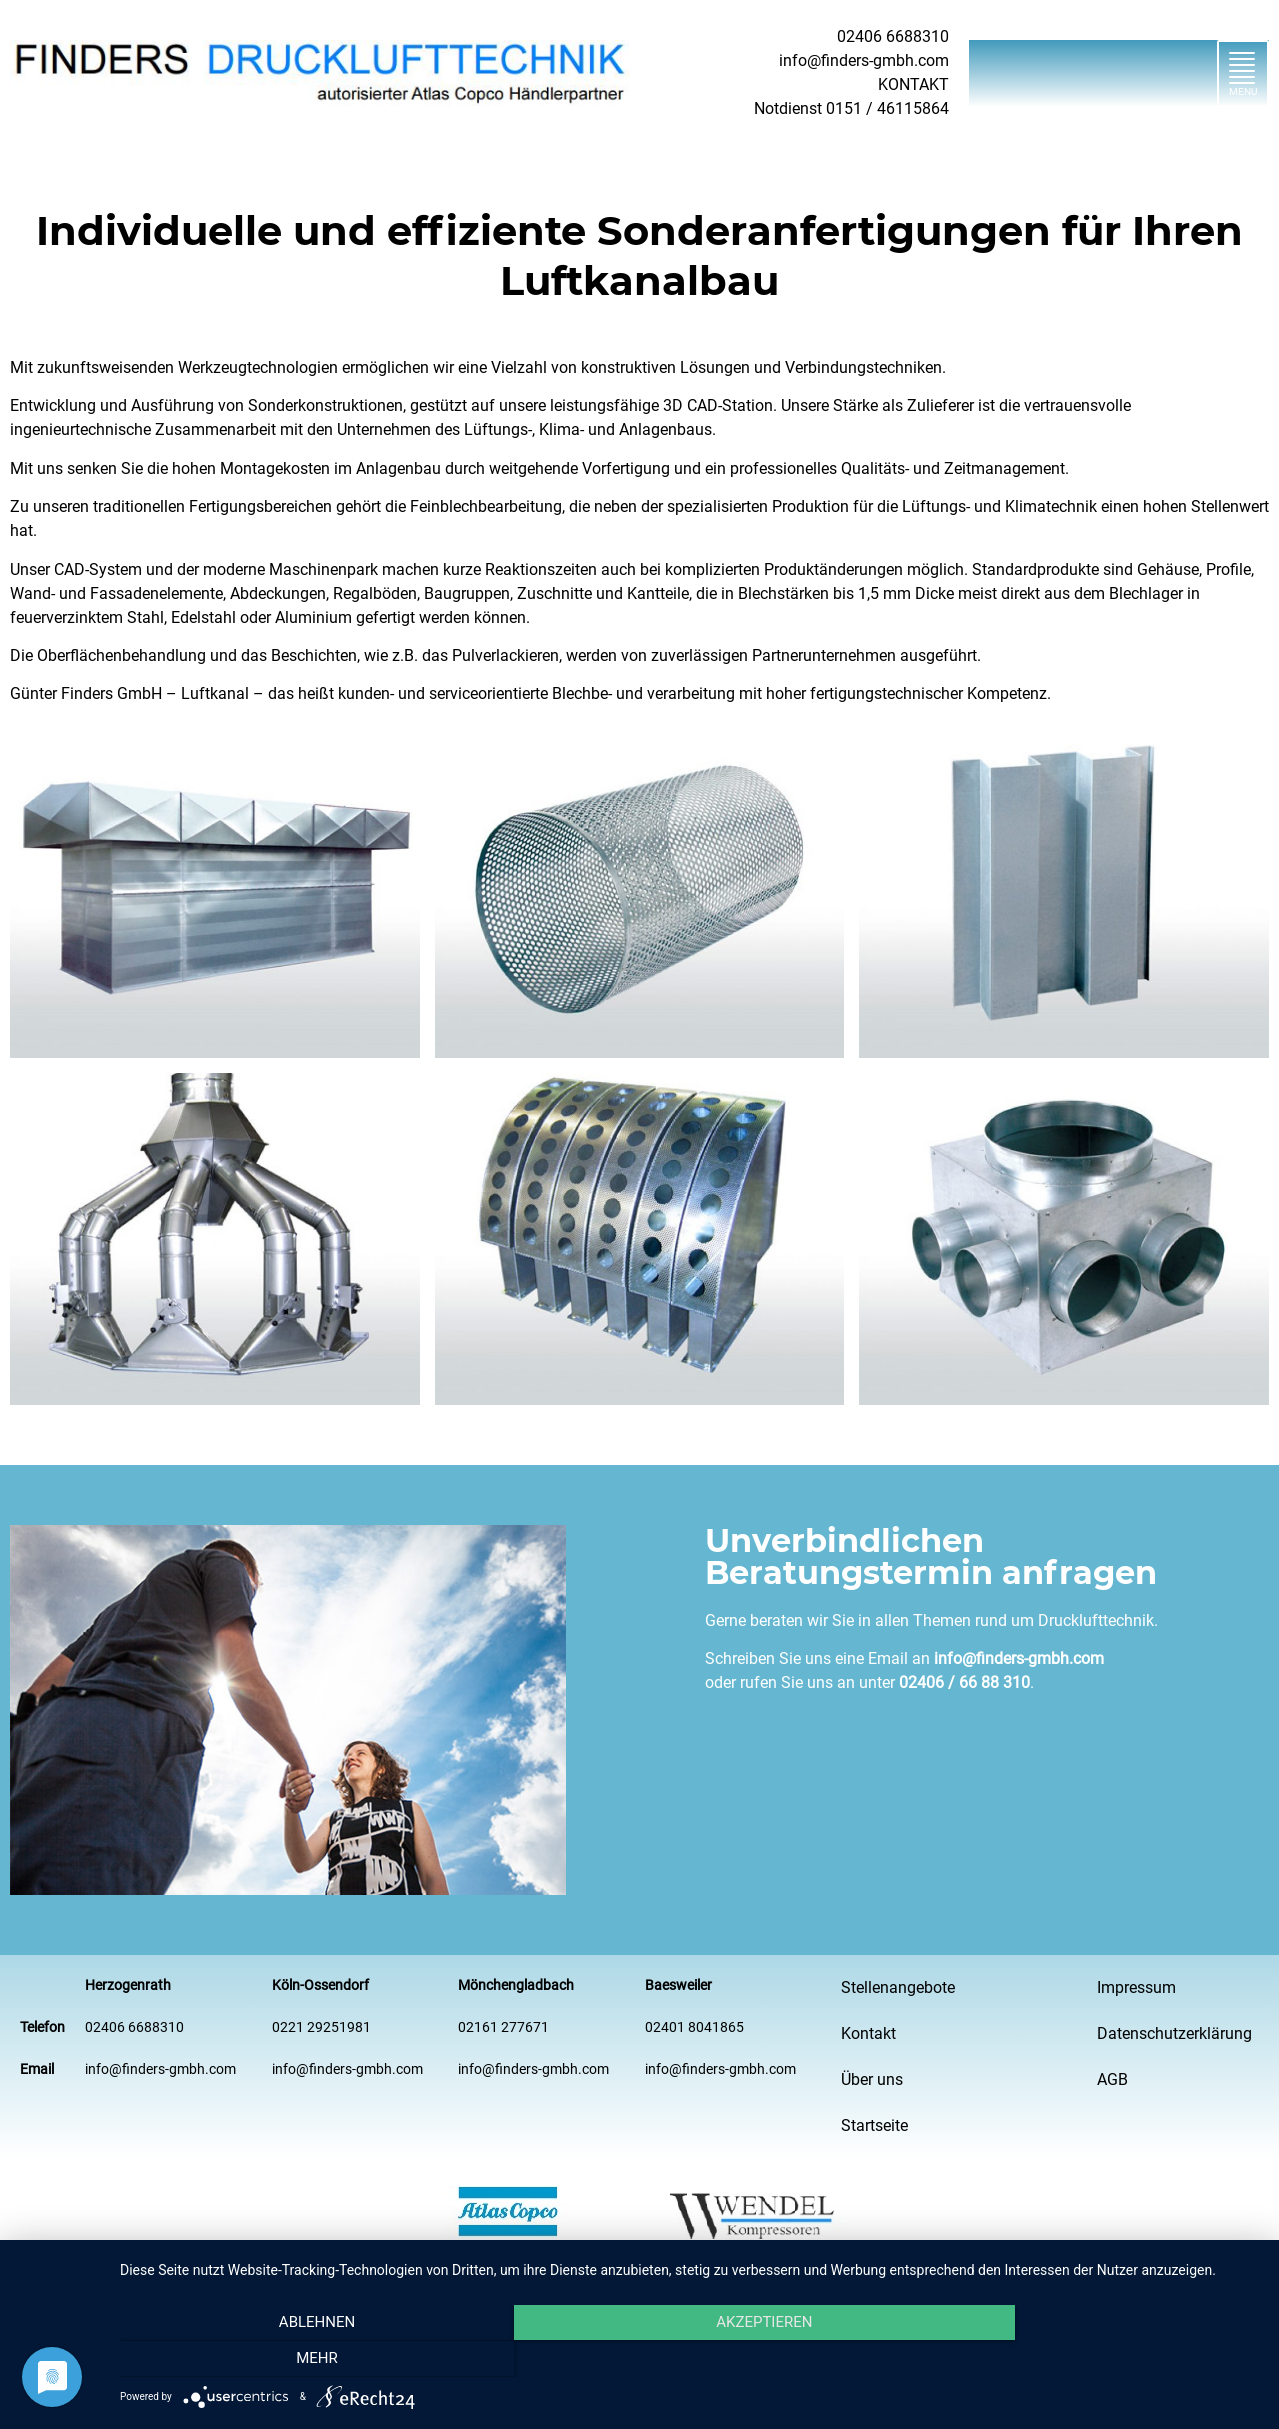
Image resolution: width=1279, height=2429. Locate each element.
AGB (1112, 2079)
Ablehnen (291, 2360)
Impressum (1136, 1987)
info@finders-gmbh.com (1019, 1658)
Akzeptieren (689, 2360)
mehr (1088, 2360)
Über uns (872, 2079)
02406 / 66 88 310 (964, 1682)
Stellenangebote (898, 1987)
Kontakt (868, 2033)
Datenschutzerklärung (1174, 2033)
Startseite (874, 2125)
